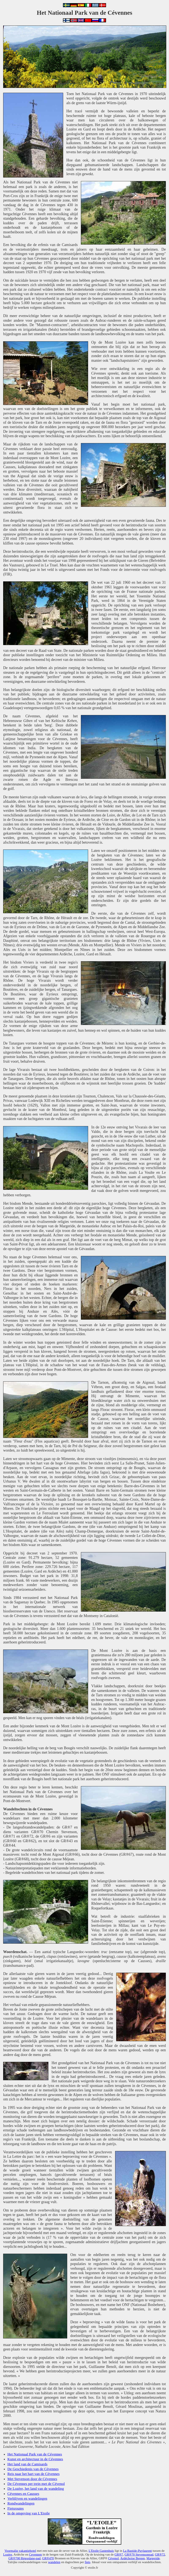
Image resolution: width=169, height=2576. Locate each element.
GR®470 (48, 2558)
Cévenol (113, 2558)
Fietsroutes (15, 2508)
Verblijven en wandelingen (27, 2498)
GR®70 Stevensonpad (139, 2554)
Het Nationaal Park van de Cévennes (34, 2454)
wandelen (54, 2562)
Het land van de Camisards (27, 2464)
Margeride (153, 2558)
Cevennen (35, 2554)
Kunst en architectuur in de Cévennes (35, 2459)
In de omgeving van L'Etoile (28, 2513)
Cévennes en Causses (23, 2493)
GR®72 (160, 2554)
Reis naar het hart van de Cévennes (33, 2474)
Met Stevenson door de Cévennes (32, 2479)
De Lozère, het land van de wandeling (35, 2488)
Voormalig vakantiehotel (20, 2550)
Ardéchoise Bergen (132, 2558)
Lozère (7, 2554)
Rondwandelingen (20, 2503)
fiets (87, 2562)
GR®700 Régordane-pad (24, 2558)
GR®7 (118, 2554)
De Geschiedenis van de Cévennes (33, 2469)
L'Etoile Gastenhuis (101, 2550)
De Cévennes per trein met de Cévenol (36, 2484)
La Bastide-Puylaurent (137, 2550)
